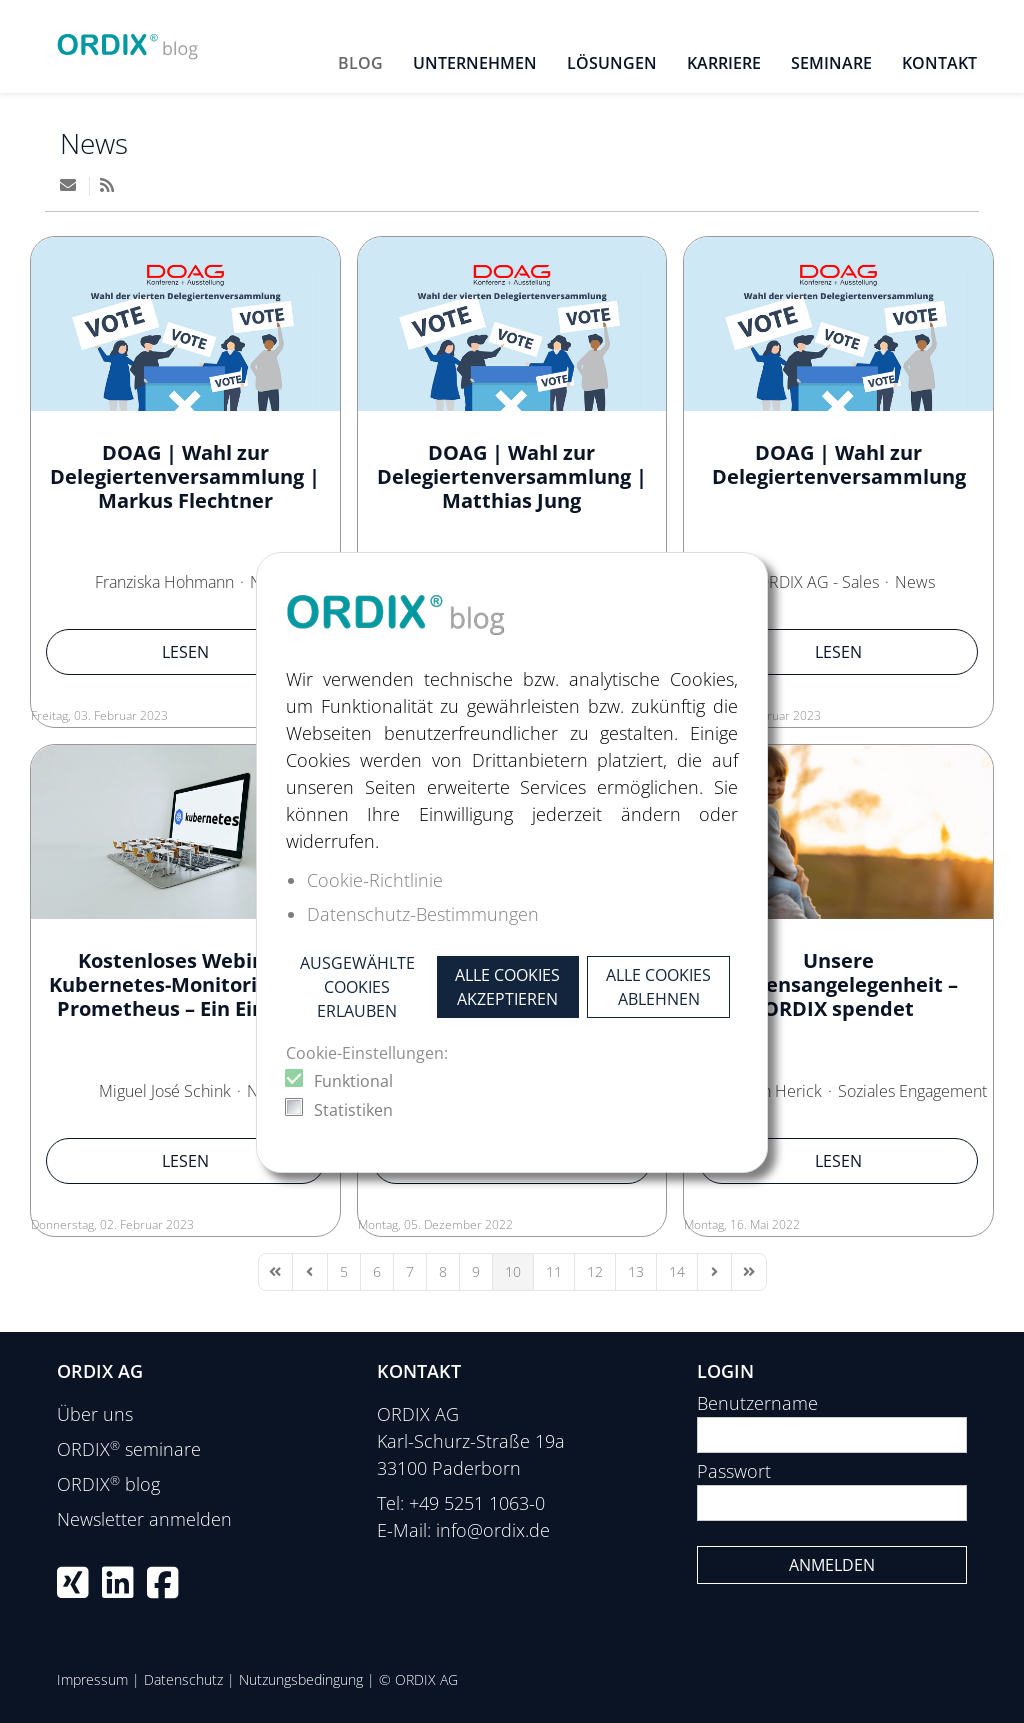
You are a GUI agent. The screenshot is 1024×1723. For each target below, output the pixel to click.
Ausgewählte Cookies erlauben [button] (357, 987)
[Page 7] (410, 1272)
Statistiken (353, 1110)
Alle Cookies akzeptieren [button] (507, 987)
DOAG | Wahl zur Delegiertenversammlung (839, 464)
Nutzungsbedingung (301, 1679)
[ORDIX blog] (128, 40)
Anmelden (832, 1565)
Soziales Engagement (912, 1091)
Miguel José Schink (165, 1091)
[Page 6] (377, 1272)
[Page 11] (554, 1272)
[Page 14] (677, 1272)
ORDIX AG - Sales (818, 582)
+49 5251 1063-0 (477, 1503)
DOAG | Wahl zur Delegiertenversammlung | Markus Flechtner (185, 476)
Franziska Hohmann (164, 582)
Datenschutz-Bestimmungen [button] (423, 914)
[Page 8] (443, 1272)
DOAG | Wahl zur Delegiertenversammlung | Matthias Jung (512, 476)
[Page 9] (476, 1272)
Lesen (185, 652)
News (94, 143)
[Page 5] (344, 1272)
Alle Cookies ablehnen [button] (658, 987)
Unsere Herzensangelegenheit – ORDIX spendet (839, 984)
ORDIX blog (108, 1484)
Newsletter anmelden (144, 1519)
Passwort (734, 1471)
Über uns (95, 1414)
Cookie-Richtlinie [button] (375, 880)
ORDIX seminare (129, 1449)
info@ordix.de (493, 1530)
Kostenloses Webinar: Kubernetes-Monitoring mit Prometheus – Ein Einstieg (185, 984)
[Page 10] (513, 1272)
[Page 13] (636, 1272)
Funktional (353, 1081)
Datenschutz (183, 1679)
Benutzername (757, 1403)
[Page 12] (595, 1272)
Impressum (92, 1679)
